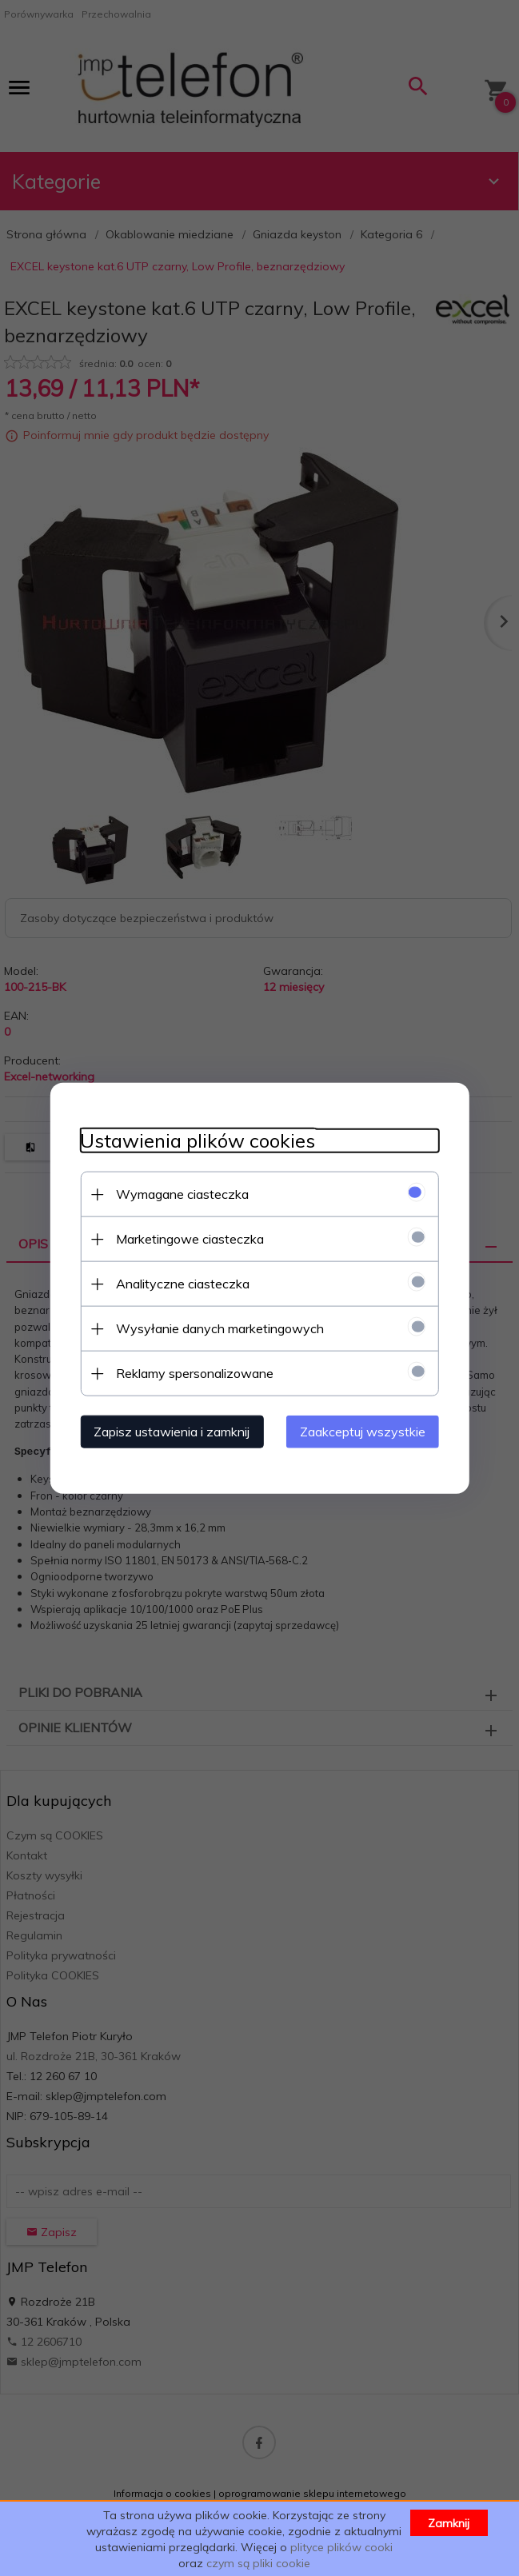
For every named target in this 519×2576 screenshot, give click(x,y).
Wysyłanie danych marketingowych (216, 1328)
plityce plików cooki (341, 2547)
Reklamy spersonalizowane (190, 1372)
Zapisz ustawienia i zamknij (168, 1431)
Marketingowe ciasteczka (186, 1238)
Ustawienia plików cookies (193, 1140)
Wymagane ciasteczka (178, 1193)
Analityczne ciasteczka (179, 1283)
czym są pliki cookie (258, 2563)
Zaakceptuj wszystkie (367, 1431)
